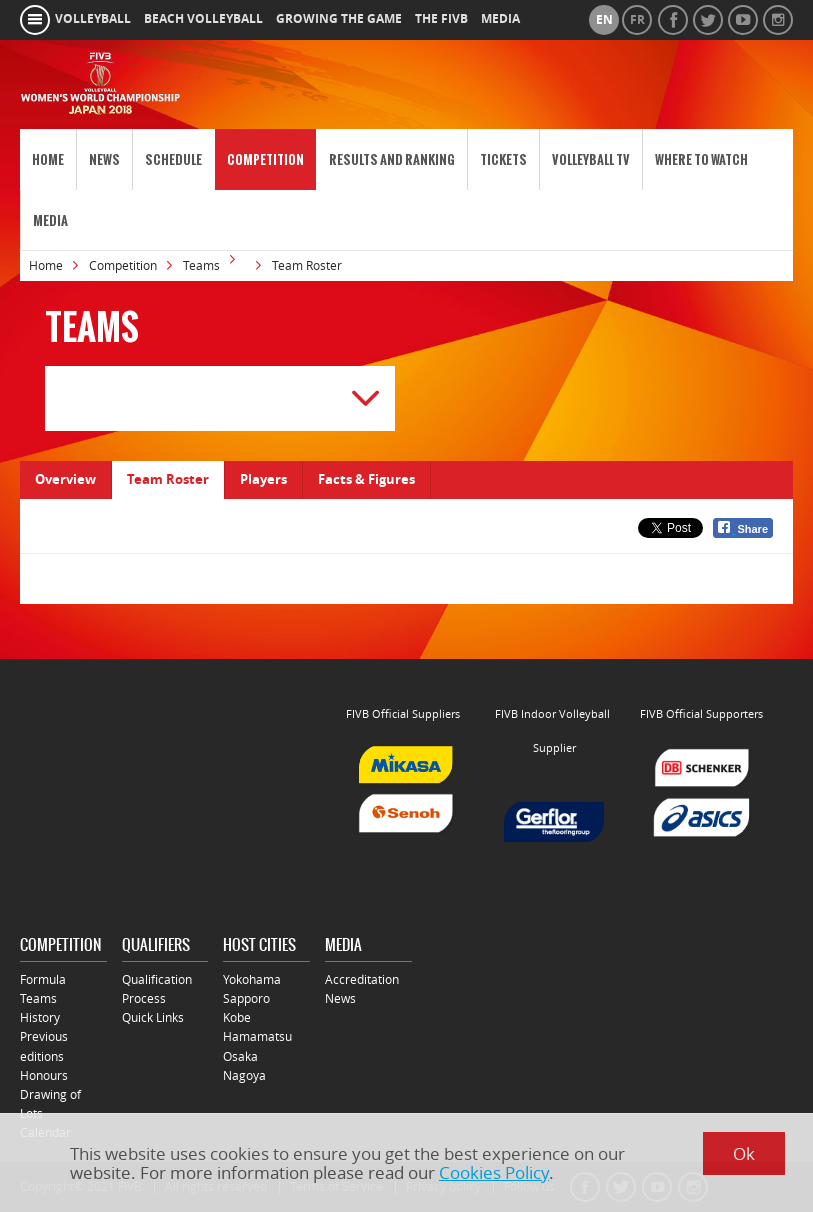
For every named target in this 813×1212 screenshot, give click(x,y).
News (104, 159)
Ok (744, 1153)
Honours (44, 1075)
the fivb (441, 19)
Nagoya (244, 1075)
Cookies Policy (494, 1172)
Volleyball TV (591, 159)
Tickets (503, 159)
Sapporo (246, 998)
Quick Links (153, 1017)
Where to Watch (701, 159)
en (604, 20)
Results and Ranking (392, 159)
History (40, 1017)
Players (263, 479)
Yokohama (252, 979)
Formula (43, 979)
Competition (265, 159)
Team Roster (168, 479)
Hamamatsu (257, 1036)
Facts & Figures (366, 479)
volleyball (93, 19)
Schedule (173, 159)
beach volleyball (203, 19)
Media (50, 220)
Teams (201, 265)
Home (48, 159)
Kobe (237, 1017)
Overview (65, 479)
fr (637, 20)
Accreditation (362, 979)
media (500, 19)
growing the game (339, 19)
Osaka (240, 1056)
